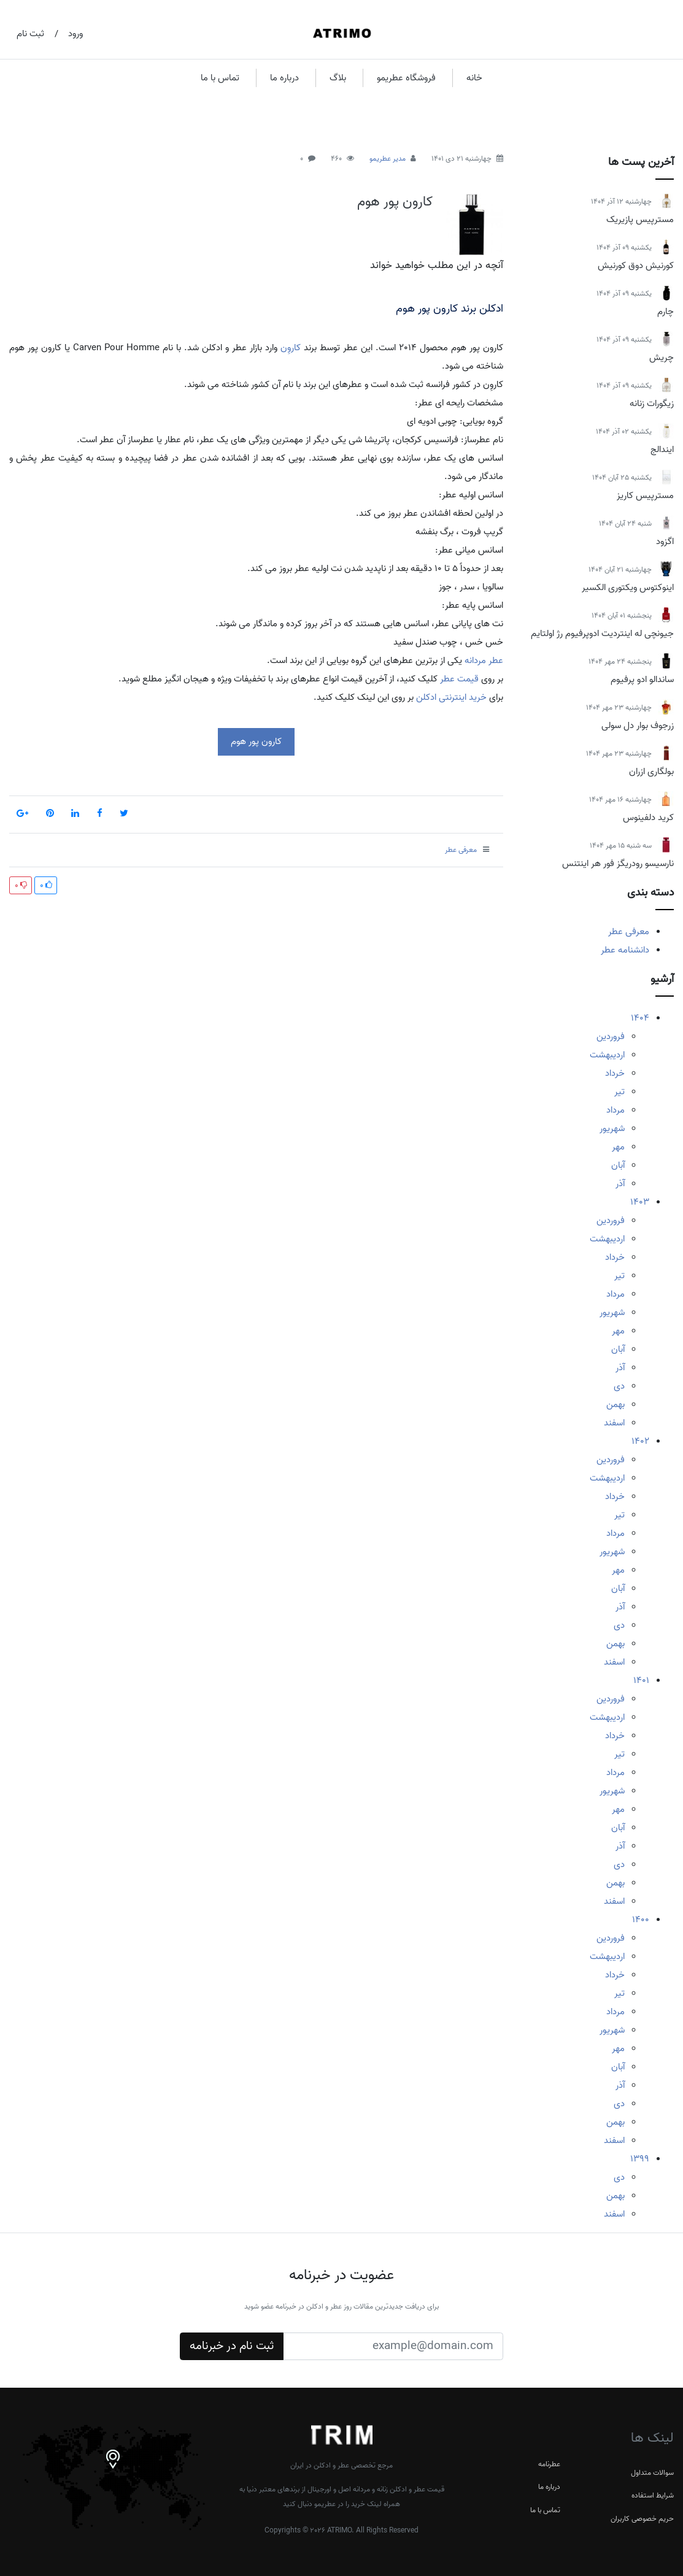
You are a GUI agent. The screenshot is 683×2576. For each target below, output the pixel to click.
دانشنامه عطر (625, 950)
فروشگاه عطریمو (406, 78)
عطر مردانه (484, 660)
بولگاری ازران (651, 771)
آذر (620, 1183)
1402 (640, 1441)
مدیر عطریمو (387, 158)
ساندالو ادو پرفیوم (642, 679)
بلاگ (338, 78)
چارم (665, 311)
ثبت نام (30, 33)
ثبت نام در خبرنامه (232, 2346)
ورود (75, 33)
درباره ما (284, 78)
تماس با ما (220, 78)
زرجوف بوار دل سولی (637, 725)
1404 (640, 1018)
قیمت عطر (459, 679)
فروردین (610, 1036)
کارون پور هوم (395, 202)
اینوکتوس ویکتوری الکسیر (628, 587)
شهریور (612, 1128)
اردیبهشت (607, 1055)
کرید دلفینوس (648, 817)
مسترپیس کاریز (645, 495)
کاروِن (290, 347)
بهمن (615, 1404)
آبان (618, 1165)
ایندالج (662, 449)
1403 (639, 1202)
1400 (640, 1919)
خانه (474, 78)
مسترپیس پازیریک (640, 219)
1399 (639, 2159)
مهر (618, 1147)
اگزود (665, 541)
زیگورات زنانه (652, 403)
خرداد (615, 1073)
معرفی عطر (628, 931)
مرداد (615, 1110)
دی (619, 1386)
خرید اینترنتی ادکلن (451, 697)
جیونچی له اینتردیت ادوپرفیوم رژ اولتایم (602, 633)
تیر (619, 1091)
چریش (661, 357)
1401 (641, 1680)
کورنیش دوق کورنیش (636, 265)
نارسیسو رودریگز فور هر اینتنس (618, 863)
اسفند (614, 1423)
